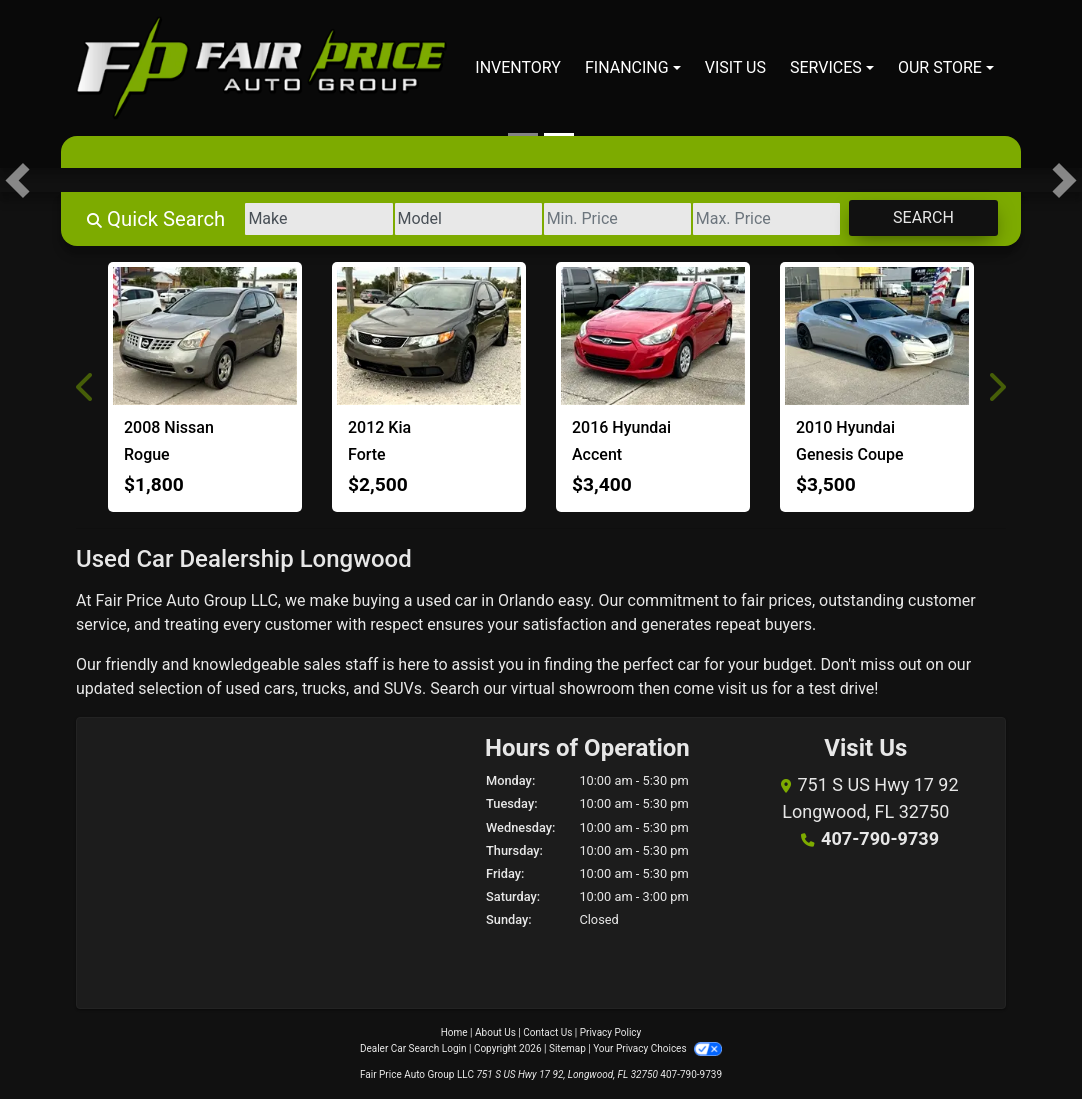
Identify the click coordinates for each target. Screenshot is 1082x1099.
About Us (495, 1032)
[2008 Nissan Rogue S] (205, 336)
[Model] (462, 219)
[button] (17, 180)
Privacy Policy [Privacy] (611, 1032)
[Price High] (764, 219)
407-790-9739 (879, 838)
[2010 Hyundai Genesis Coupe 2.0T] (877, 336)
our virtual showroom (558, 688)
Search (922, 217)
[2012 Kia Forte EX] (429, 336)
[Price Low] (613, 219)
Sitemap (567, 1048)
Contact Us (547, 1032)
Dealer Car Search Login (413, 1048)
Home (454, 1032)
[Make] (312, 219)
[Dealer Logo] (261, 68)
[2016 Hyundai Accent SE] (653, 336)
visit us (743, 688)
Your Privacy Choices (657, 1048)
